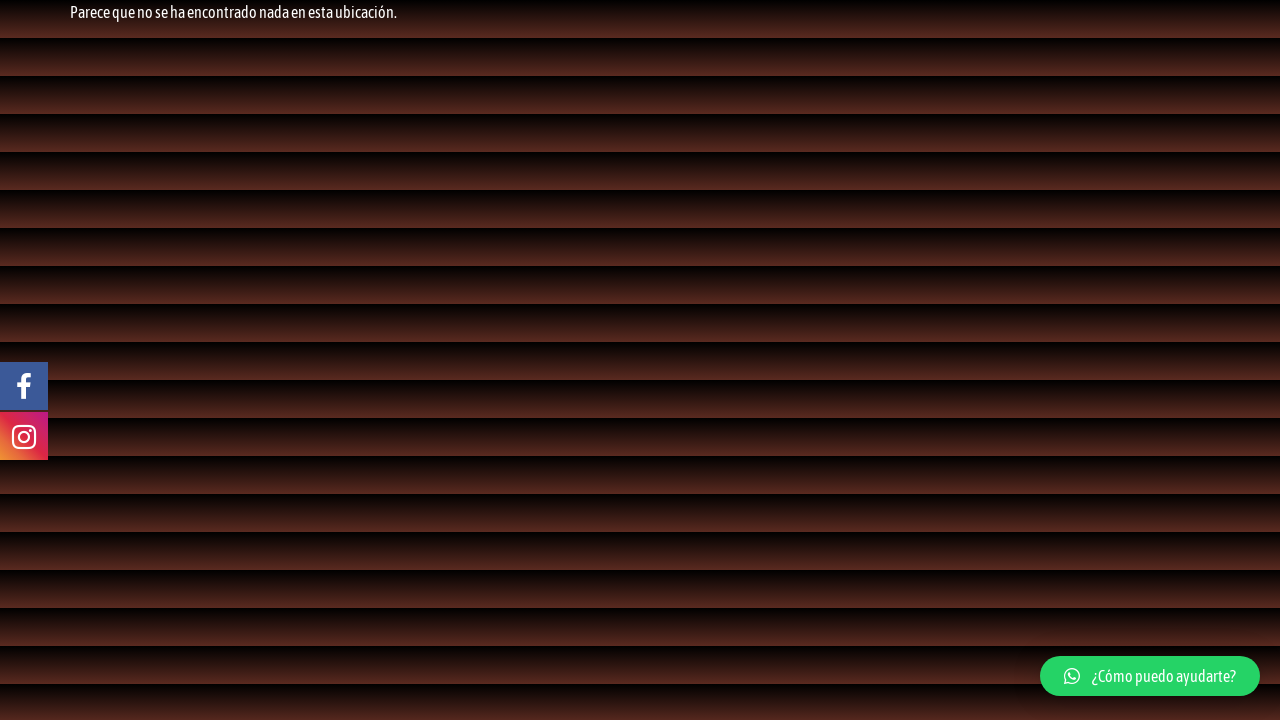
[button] (1150, 676)
